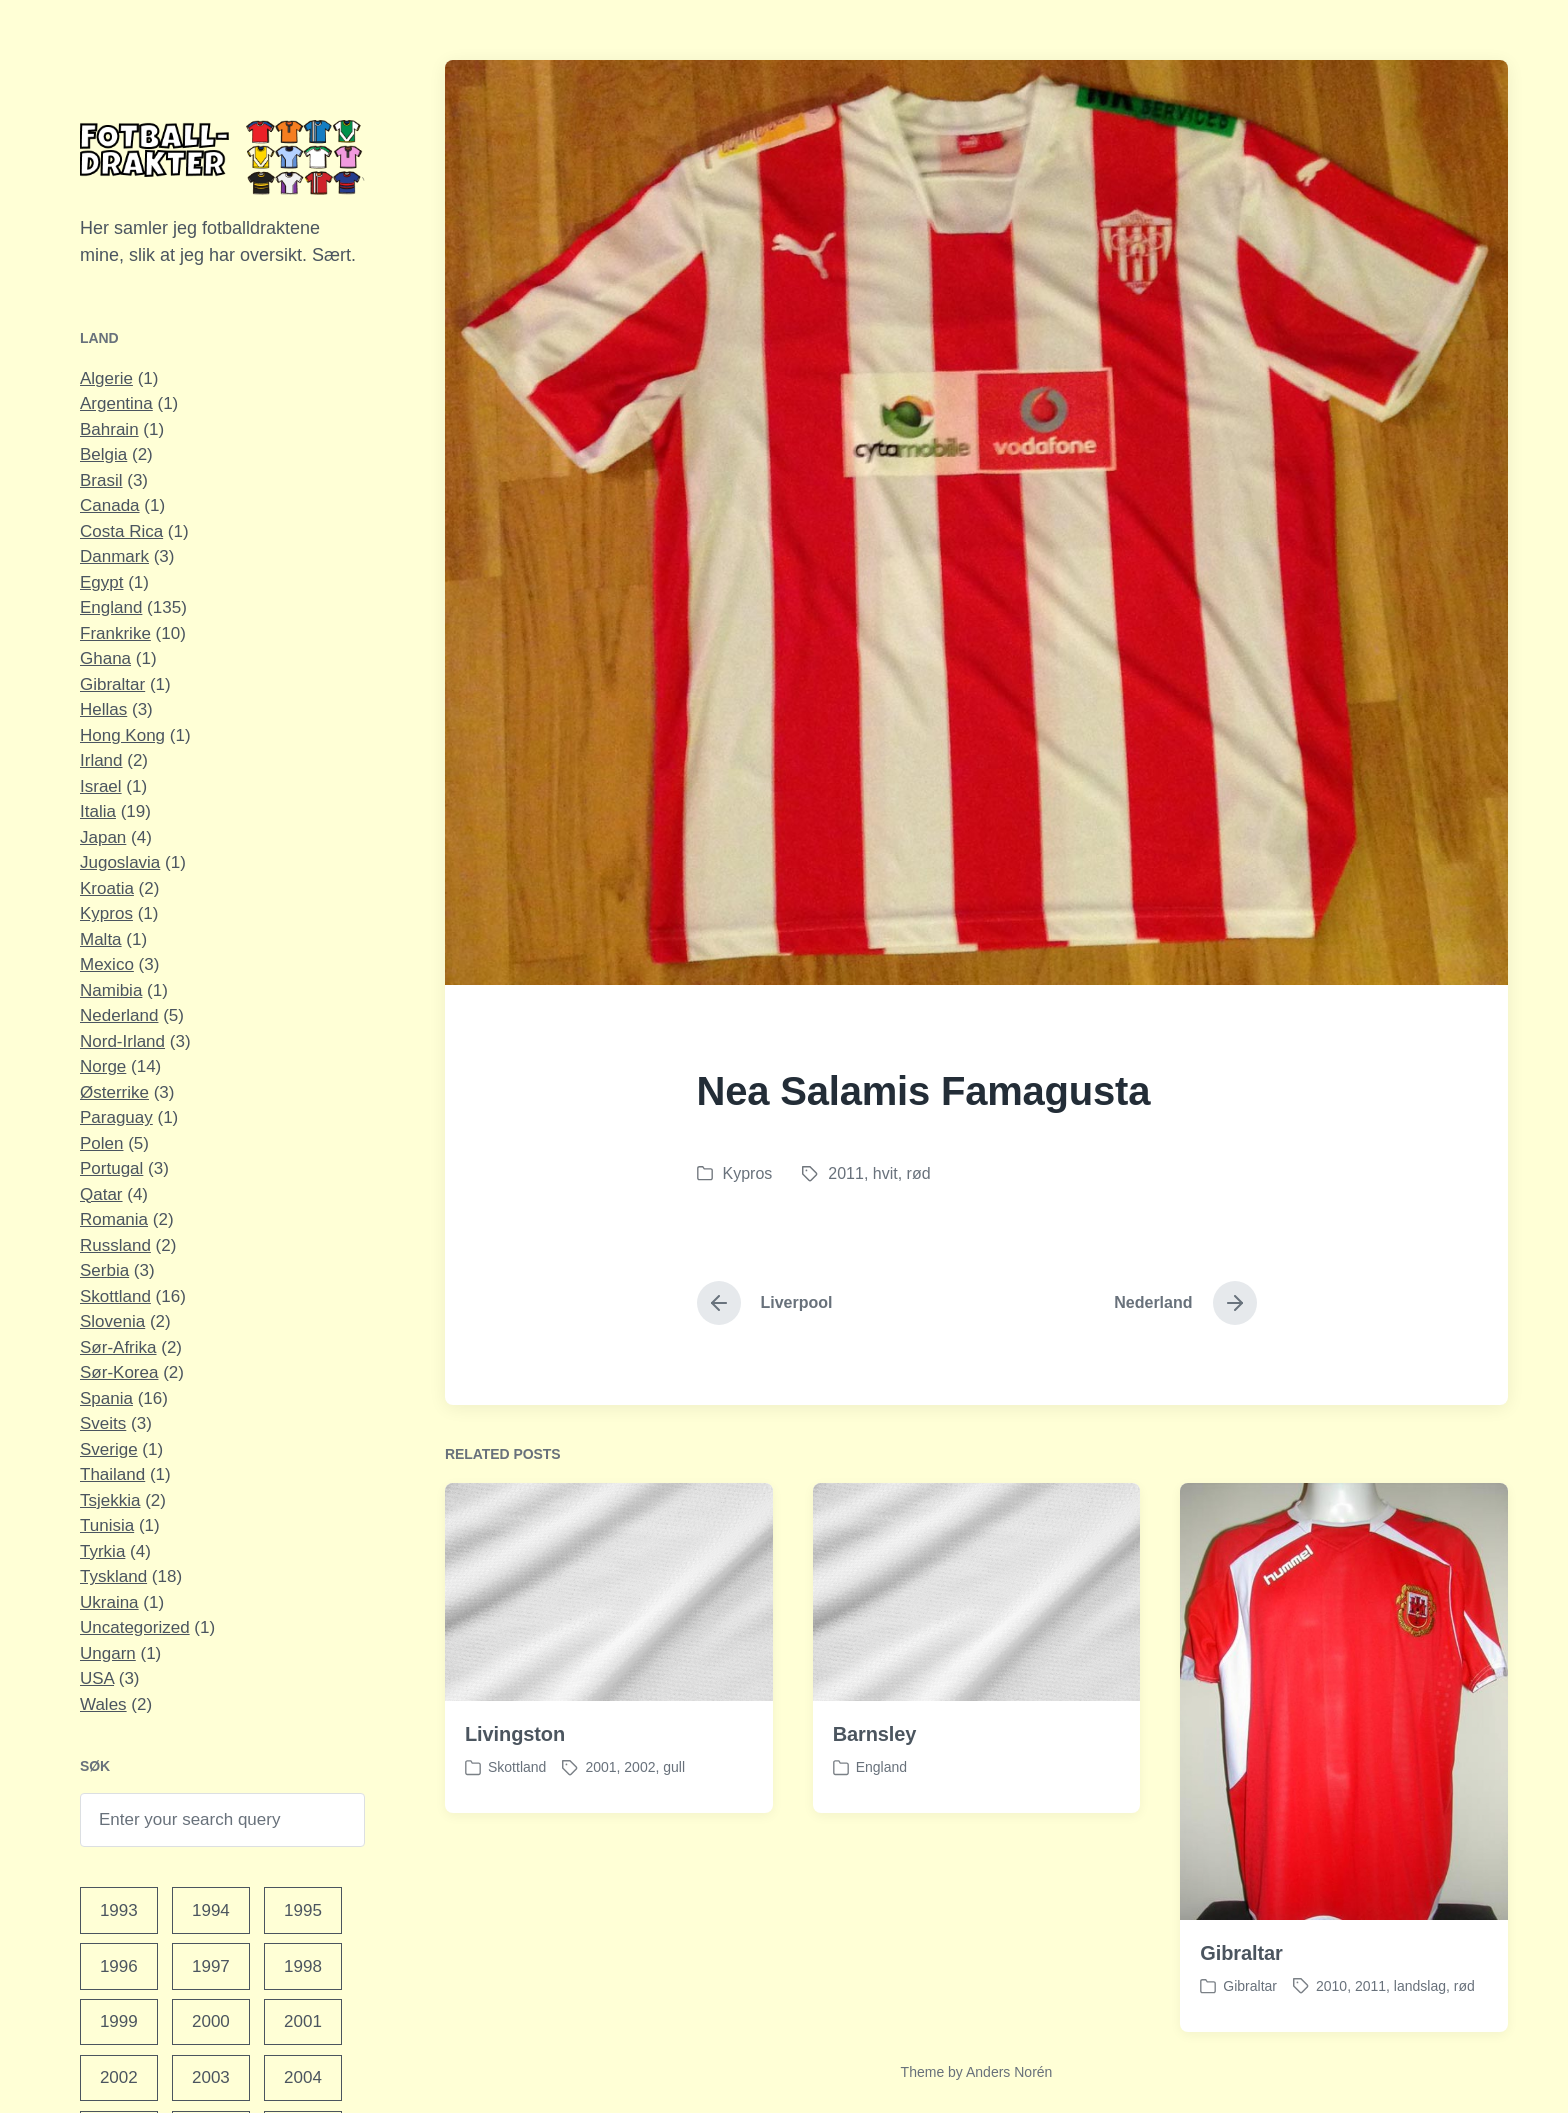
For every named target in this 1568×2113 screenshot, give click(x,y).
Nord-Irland (122, 1041)
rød (919, 1173)
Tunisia (107, 1525)
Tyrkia (102, 1551)
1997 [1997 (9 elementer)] (211, 1966)
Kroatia (107, 888)
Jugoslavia (120, 862)
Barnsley (875, 1794)
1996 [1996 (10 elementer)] (119, 1966)
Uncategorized (135, 1627)
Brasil (101, 480)
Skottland (115, 1296)
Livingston (515, 1794)
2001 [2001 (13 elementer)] (303, 2021)
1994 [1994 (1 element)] (211, 1910)
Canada (110, 505)
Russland (115, 1245)
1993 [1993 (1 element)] (119, 1910)
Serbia (104, 1270)
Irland (101, 760)
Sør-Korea (119, 1372)
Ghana (105, 658)
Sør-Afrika (118, 1347)
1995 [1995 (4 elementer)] (303, 1910)
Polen (101, 1143)
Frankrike (115, 633)
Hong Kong (122, 735)
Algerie (106, 378)
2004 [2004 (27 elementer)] (303, 2077)
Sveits (103, 1423)
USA (97, 1678)
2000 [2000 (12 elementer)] (211, 2021)
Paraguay (116, 1117)
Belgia (103, 454)
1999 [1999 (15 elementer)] (119, 2021)
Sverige (109, 1449)
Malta (101, 939)
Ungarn (108, 1653)
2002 (639, 1827)
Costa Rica (121, 531)
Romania (114, 1219)
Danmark (114, 556)
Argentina (116, 403)
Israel (101, 786)
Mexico (107, 964)
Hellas (103, 709)
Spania (106, 1398)
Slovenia (112, 1321)
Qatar (101, 1194)
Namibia (111, 990)
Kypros (106, 913)
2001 (600, 1827)
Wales (103, 1704)
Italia (98, 811)
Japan (103, 837)
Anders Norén (1009, 2072)
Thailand (112, 1474)
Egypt (101, 582)
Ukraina (109, 1602)
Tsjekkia (110, 1500)
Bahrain (109, 429)
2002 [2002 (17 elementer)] (119, 2077)
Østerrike (114, 1092)
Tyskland (113, 1576)
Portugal (111, 1168)
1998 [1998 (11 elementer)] (303, 1966)
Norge (103, 1066)
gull (674, 1827)
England (111, 607)
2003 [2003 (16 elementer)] (211, 2077)
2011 (846, 1173)
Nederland (119, 1015)
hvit (885, 1173)
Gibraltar (112, 684)
